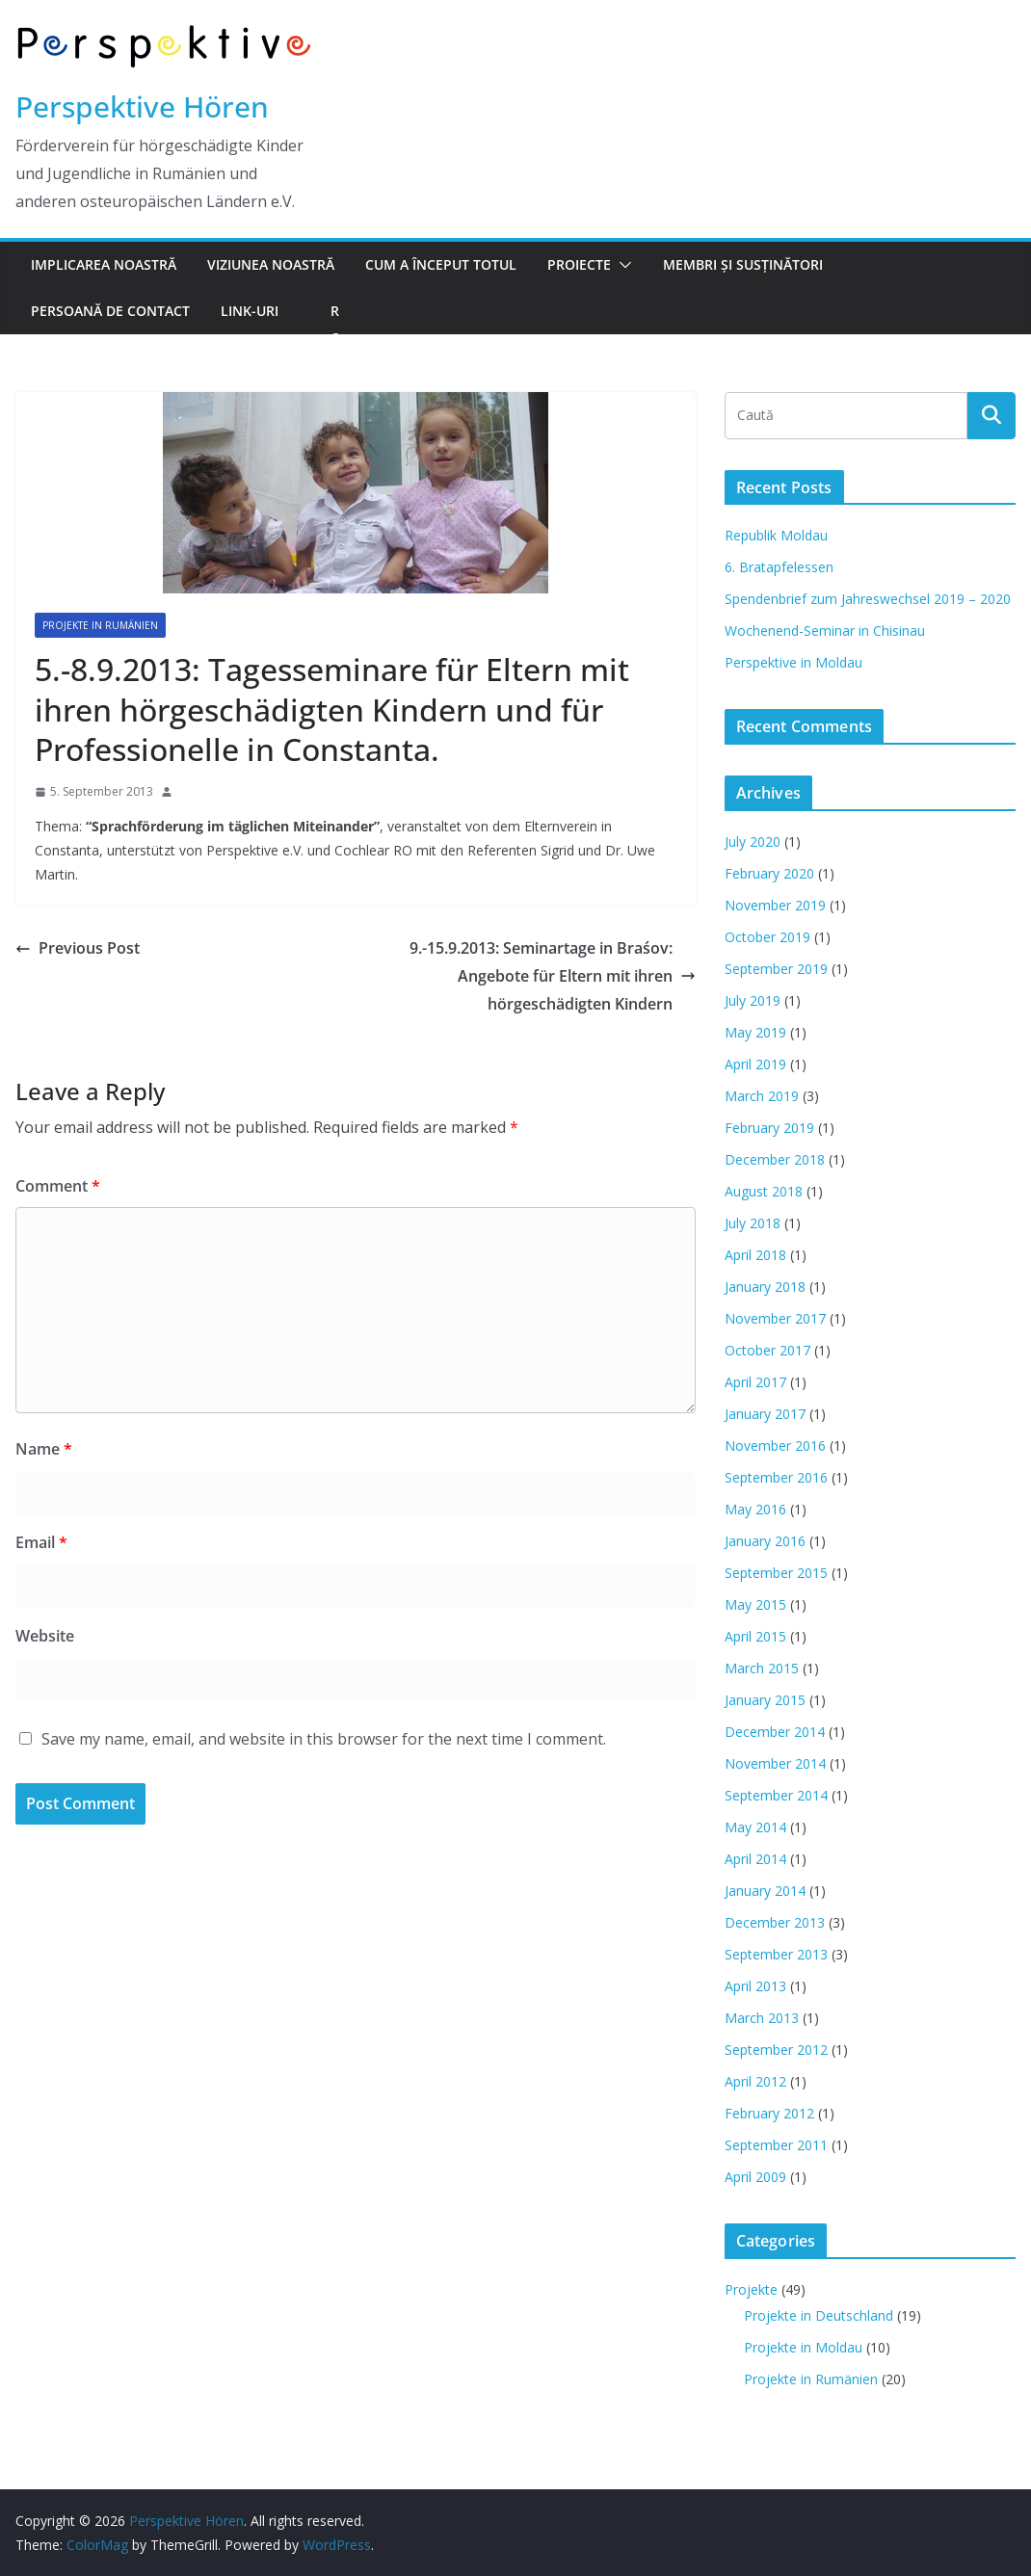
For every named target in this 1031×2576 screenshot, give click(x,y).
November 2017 (775, 1318)
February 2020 (769, 873)
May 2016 (755, 1509)
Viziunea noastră (270, 264)
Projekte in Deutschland (818, 2315)
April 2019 (755, 1064)
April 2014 (755, 1859)
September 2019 (776, 968)
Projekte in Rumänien (100, 625)
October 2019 (767, 937)
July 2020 (752, 841)
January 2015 (765, 1700)
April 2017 (755, 1382)
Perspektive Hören (142, 106)
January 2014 (765, 1890)
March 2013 (762, 2018)
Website (44, 1635)
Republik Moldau (776, 535)
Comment (57, 1185)
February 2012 (769, 2113)
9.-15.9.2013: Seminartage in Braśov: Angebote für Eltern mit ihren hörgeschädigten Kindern (553, 975)
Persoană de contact (110, 311)
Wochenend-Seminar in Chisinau (825, 630)
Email (41, 1542)
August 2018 (764, 1191)
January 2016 (765, 1541)
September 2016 (776, 1477)
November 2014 (775, 1763)
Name (43, 1448)
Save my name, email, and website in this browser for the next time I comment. (323, 1738)
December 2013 (775, 1922)
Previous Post (77, 948)
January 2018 (765, 1286)
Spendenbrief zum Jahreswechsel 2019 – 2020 (868, 599)
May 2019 (755, 1032)
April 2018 (755, 1255)
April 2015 (755, 1636)
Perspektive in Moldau (793, 662)
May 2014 (755, 1827)
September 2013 (776, 1954)
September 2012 (776, 2049)
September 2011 (776, 2145)
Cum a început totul (440, 264)
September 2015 (776, 1573)
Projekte (751, 2289)
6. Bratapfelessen (779, 567)
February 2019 (769, 1127)
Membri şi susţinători (743, 264)
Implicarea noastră (103, 264)
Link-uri (249, 311)
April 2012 (755, 2081)
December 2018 (775, 1159)
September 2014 (776, 1795)
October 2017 (767, 1350)
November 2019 (775, 905)
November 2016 (775, 1445)
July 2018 (752, 1223)
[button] (621, 264)
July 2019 (752, 1000)
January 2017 (765, 1414)
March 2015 (762, 1668)
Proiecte (579, 264)
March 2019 (762, 1096)
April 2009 (755, 2177)
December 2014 (775, 1731)
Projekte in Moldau (803, 2347)
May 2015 (755, 1604)
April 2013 (755, 1986)
